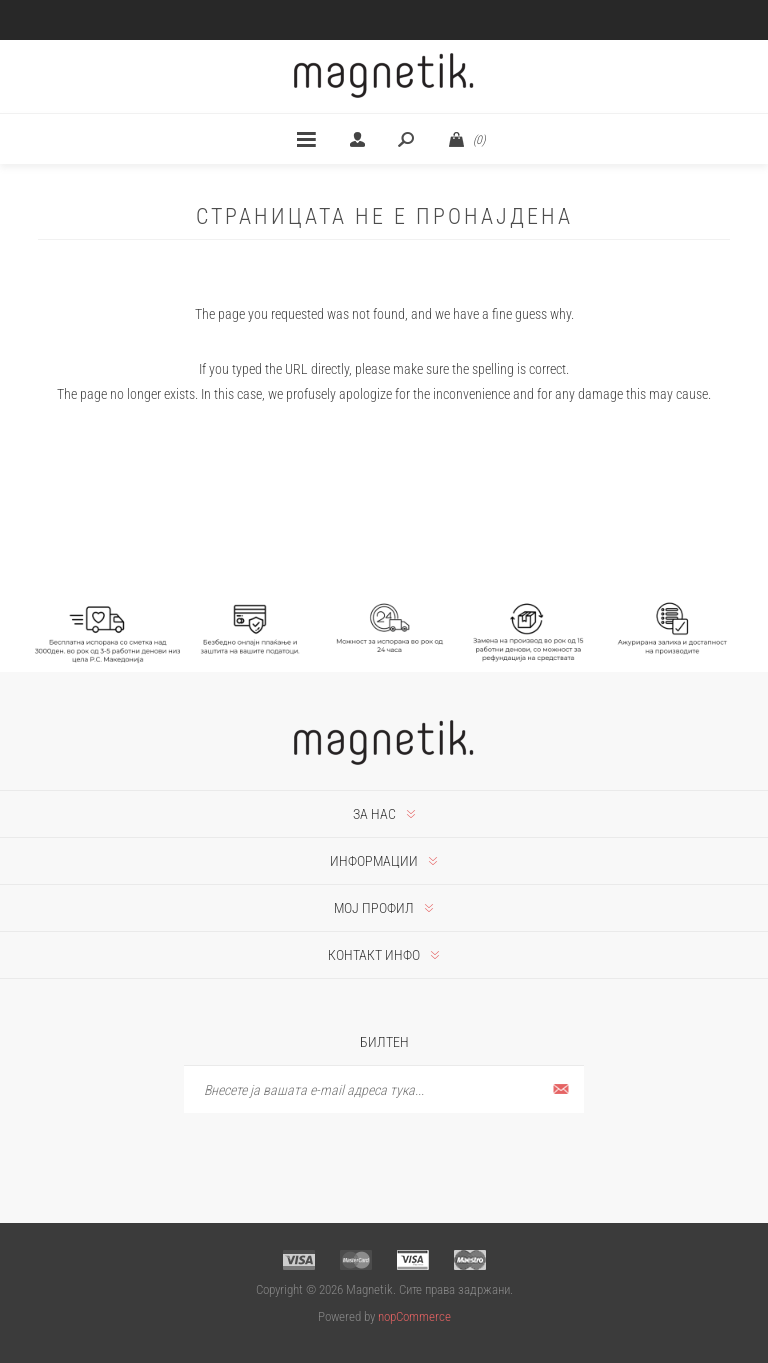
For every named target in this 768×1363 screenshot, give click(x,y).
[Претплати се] (384, 1089)
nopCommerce (414, 1316)
